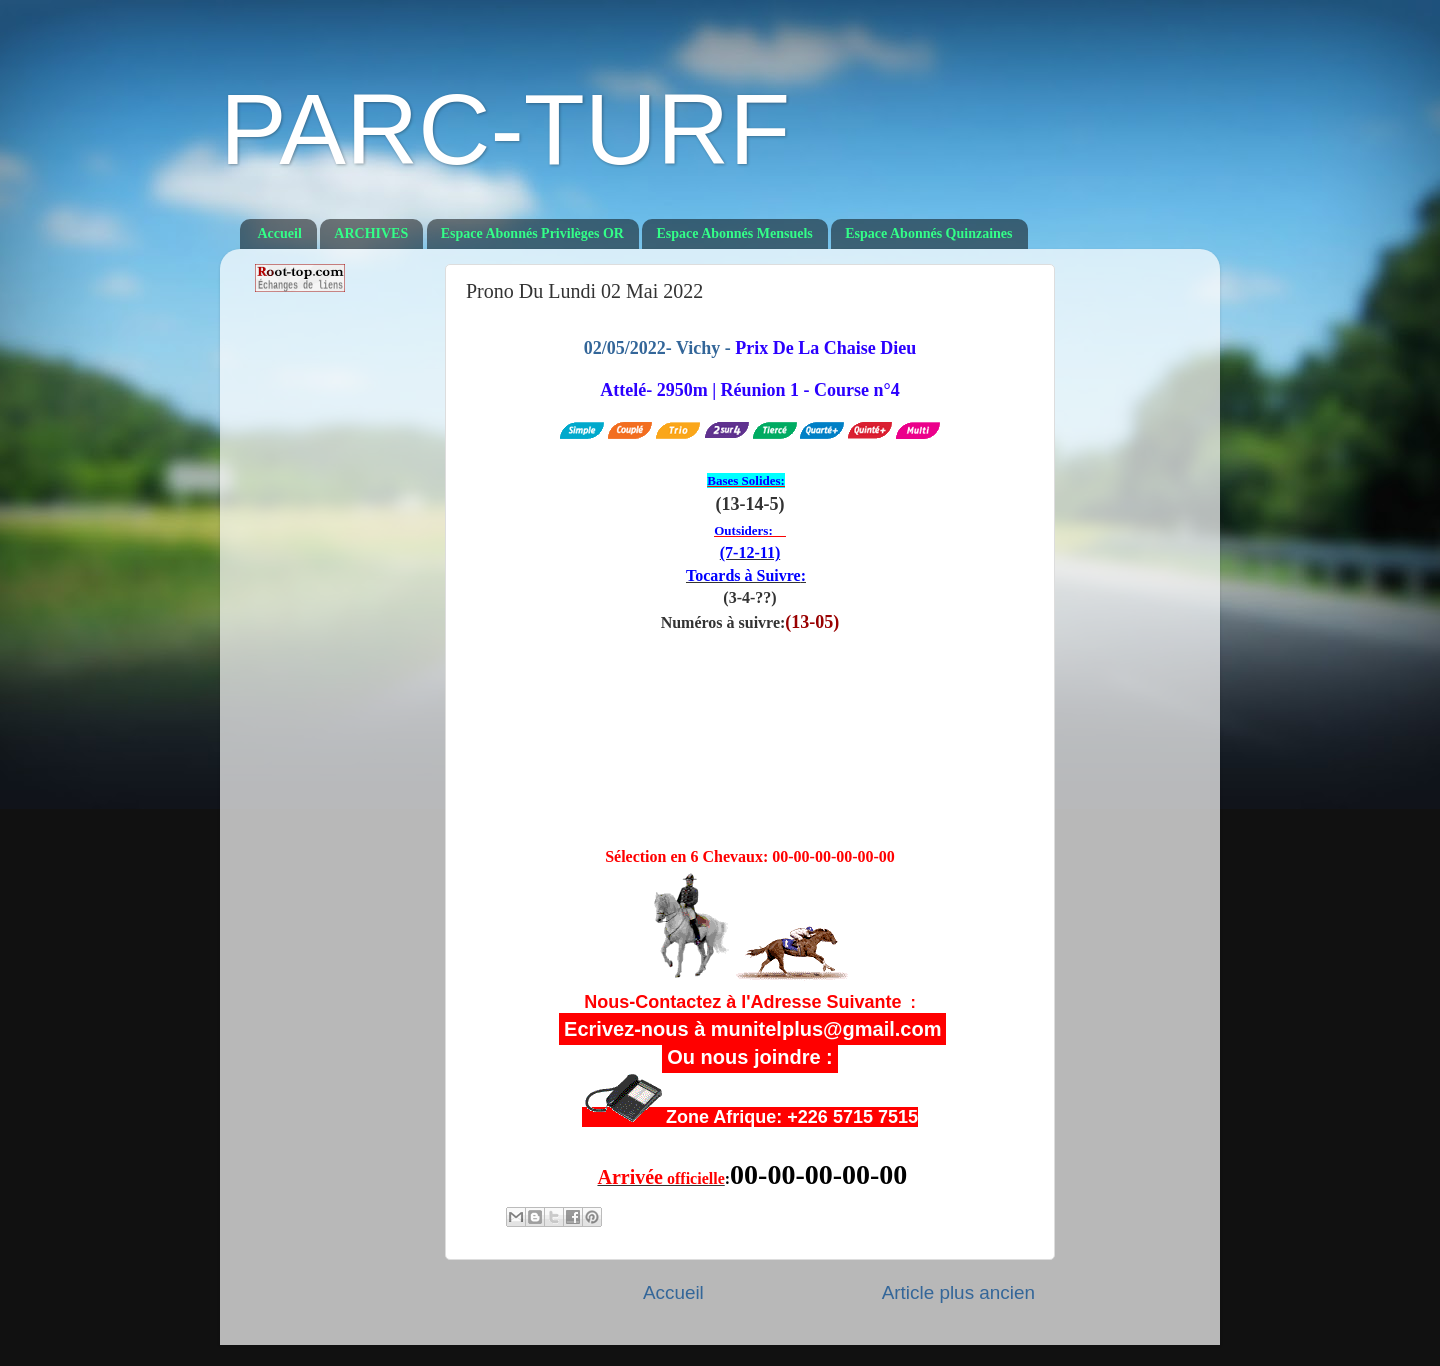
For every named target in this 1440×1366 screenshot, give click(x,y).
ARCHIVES (371, 233)
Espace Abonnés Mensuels (734, 233)
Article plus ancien (958, 1292)
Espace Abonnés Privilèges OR (532, 233)
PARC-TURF (505, 129)
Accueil (280, 233)
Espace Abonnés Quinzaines (928, 233)
